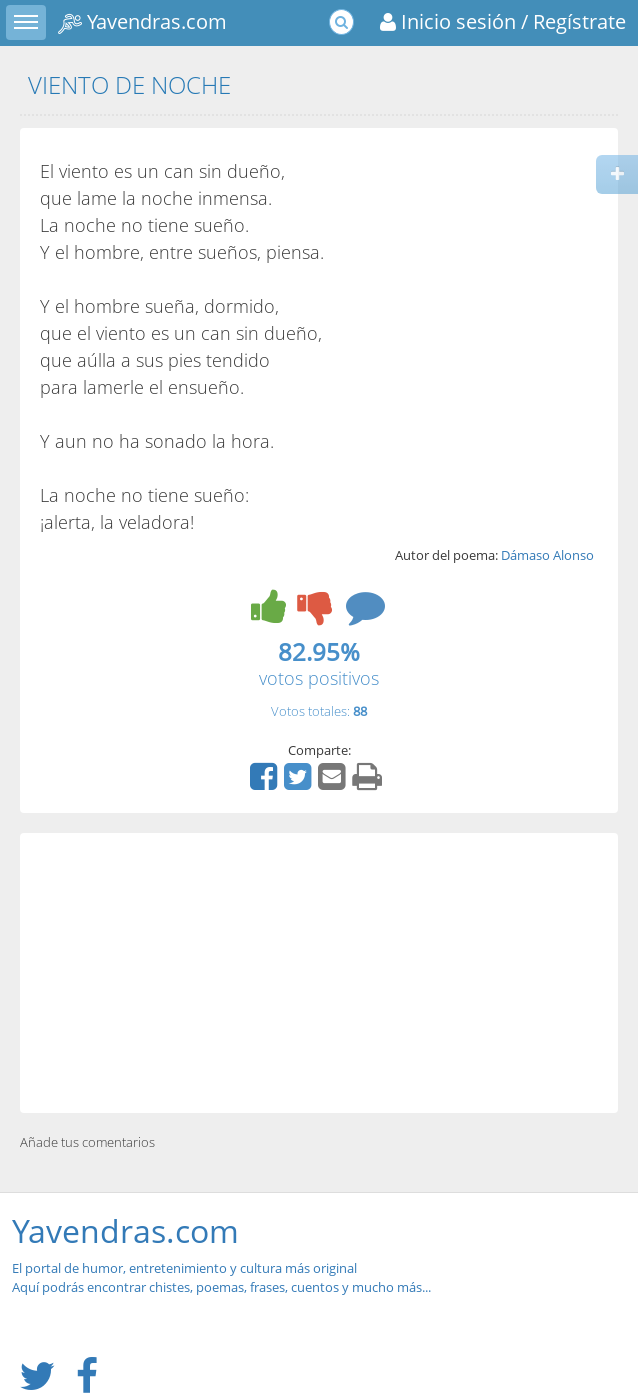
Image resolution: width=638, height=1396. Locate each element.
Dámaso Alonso (547, 555)
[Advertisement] (319, 973)
